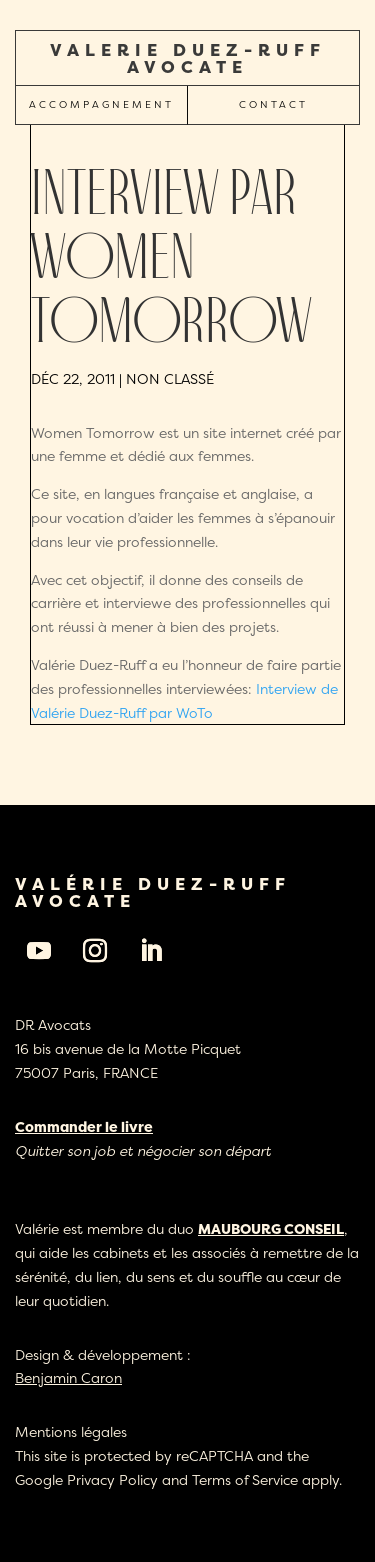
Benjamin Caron (68, 1377)
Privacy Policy (112, 1479)
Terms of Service (245, 1479)
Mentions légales (71, 1431)
